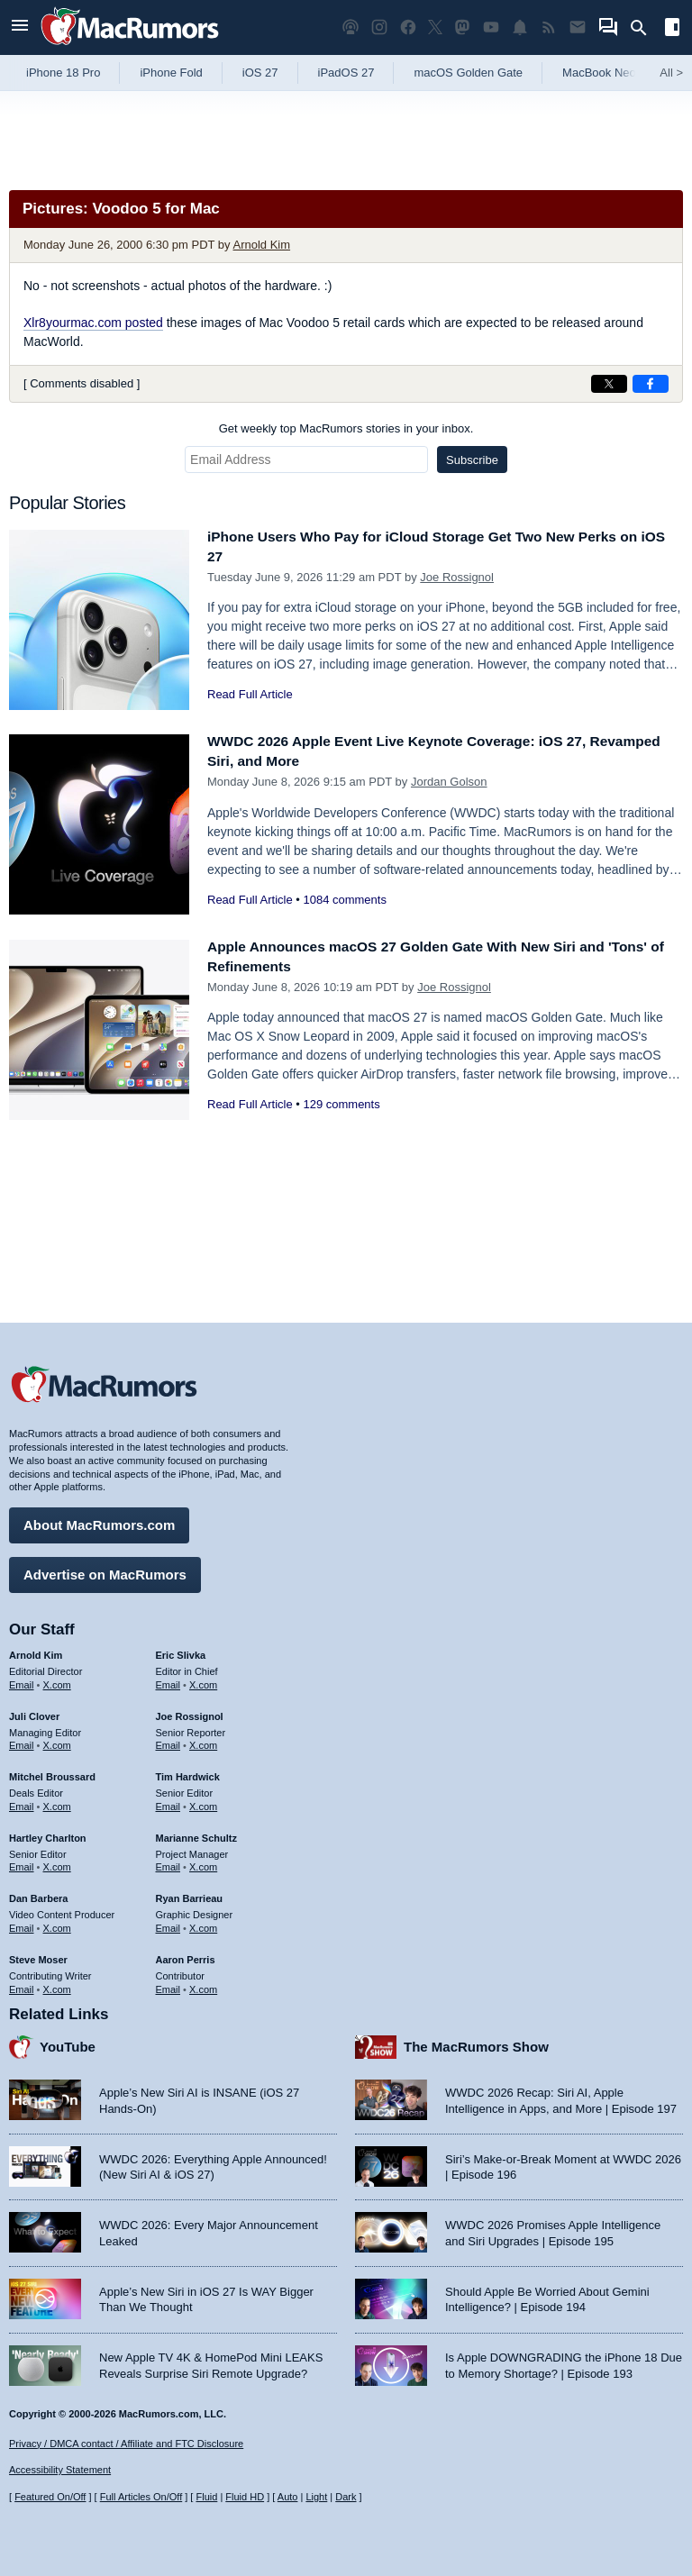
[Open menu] (20, 27)
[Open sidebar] (672, 29)
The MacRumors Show (476, 2042)
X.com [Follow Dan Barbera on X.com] (57, 1923)
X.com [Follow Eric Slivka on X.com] (203, 1680)
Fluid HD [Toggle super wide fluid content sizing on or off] (244, 2496)
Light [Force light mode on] (316, 2496)
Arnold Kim (261, 244)
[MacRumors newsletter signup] (578, 27)
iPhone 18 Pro (63, 72)
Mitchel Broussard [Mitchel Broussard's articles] (52, 1772)
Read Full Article (250, 694)
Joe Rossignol (457, 577)
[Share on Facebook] (651, 384)
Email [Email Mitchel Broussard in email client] (21, 1802)
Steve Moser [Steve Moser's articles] (38, 1955)
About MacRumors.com (99, 1520)
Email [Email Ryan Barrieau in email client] (168, 1923)
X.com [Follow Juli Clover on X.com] (57, 1740)
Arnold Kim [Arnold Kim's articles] (35, 1650)
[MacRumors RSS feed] (549, 27)
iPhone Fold (171, 72)
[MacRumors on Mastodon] (462, 27)
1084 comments (345, 899)
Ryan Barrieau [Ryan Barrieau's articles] (189, 1894)
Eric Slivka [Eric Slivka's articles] (181, 1650)
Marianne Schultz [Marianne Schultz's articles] (196, 1833)
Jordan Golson (449, 781)
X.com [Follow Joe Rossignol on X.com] (203, 1740)
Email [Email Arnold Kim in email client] (21, 1680)
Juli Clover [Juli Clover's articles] (34, 1712)
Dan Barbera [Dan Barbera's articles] (38, 1894)
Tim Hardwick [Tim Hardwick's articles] (188, 1772)
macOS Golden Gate (468, 72)
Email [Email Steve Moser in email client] (21, 1984)
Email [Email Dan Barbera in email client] (21, 1923)
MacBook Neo (599, 72)
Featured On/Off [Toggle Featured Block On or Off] (50, 2496)
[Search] (644, 28)
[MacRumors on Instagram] (379, 27)
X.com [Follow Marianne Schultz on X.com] (203, 1862)
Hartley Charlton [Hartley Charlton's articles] (47, 1833)
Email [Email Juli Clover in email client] (21, 1740)
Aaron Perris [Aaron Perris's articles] (185, 1955)
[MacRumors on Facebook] (408, 27)
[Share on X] (609, 384)
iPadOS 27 (346, 72)
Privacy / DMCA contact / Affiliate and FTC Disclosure (126, 2443)
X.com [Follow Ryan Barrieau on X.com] (203, 1923)
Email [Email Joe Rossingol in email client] (168, 1740)
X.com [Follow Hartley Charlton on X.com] (57, 1862)
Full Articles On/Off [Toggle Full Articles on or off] (141, 2496)
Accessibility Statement (60, 2469)
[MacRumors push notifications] (520, 27)
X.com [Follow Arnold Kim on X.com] (57, 1680)
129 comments (341, 1104)
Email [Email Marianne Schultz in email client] (168, 1862)
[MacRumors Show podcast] (350, 27)
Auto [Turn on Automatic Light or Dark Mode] (288, 2496)
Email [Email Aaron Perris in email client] (168, 1984)
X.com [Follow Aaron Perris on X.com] (203, 1984)
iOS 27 (260, 72)
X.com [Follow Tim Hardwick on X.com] (203, 1802)
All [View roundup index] (671, 72)
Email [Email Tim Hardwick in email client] (168, 1802)
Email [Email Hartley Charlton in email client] (21, 1862)
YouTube (68, 2042)
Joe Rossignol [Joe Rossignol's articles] (189, 1712)
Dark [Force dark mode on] (345, 2496)
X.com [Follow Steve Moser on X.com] (57, 1984)
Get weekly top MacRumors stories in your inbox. (346, 428)
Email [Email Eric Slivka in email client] (168, 1680)
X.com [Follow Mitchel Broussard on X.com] (57, 1802)
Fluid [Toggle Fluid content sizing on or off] (206, 2496)
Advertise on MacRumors (105, 1570)
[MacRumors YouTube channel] (491, 27)
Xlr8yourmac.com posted (93, 322)
